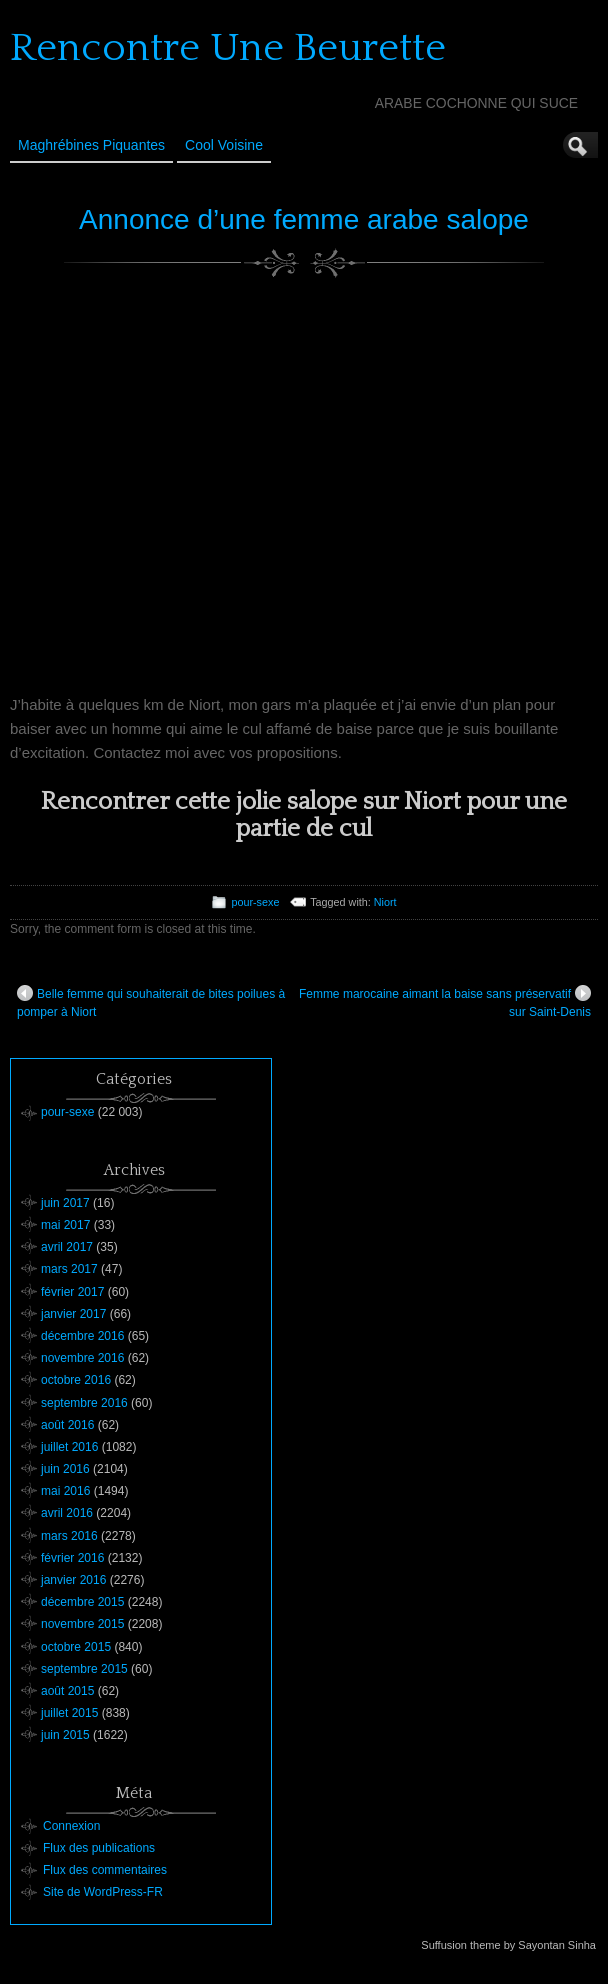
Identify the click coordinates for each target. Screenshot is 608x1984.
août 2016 (67, 1425)
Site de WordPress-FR (103, 1892)
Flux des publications (99, 1848)
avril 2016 (67, 1513)
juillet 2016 (69, 1447)
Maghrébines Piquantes (91, 145)
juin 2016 (65, 1469)
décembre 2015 (82, 1602)
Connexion (71, 1826)
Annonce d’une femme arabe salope (304, 219)
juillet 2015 (69, 1713)
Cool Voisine (224, 145)
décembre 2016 (82, 1336)
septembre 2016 (84, 1403)
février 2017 (72, 1292)
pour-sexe (255, 902)
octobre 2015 (76, 1647)
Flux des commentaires (105, 1870)
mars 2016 (69, 1536)
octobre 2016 (76, 1380)
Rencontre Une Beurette (228, 48)
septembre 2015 (84, 1669)
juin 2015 (65, 1735)
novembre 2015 (82, 1624)
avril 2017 (67, 1247)
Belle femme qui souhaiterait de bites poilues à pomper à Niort (151, 1002)
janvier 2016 (73, 1580)
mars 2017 (69, 1269)
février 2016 (72, 1558)
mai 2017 (65, 1225)
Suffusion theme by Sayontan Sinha (508, 1945)
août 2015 (67, 1691)
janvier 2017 (73, 1314)
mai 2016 (65, 1491)
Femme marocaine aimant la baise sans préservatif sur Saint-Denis (445, 1002)
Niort (385, 902)
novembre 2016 (82, 1358)
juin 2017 (65, 1203)
